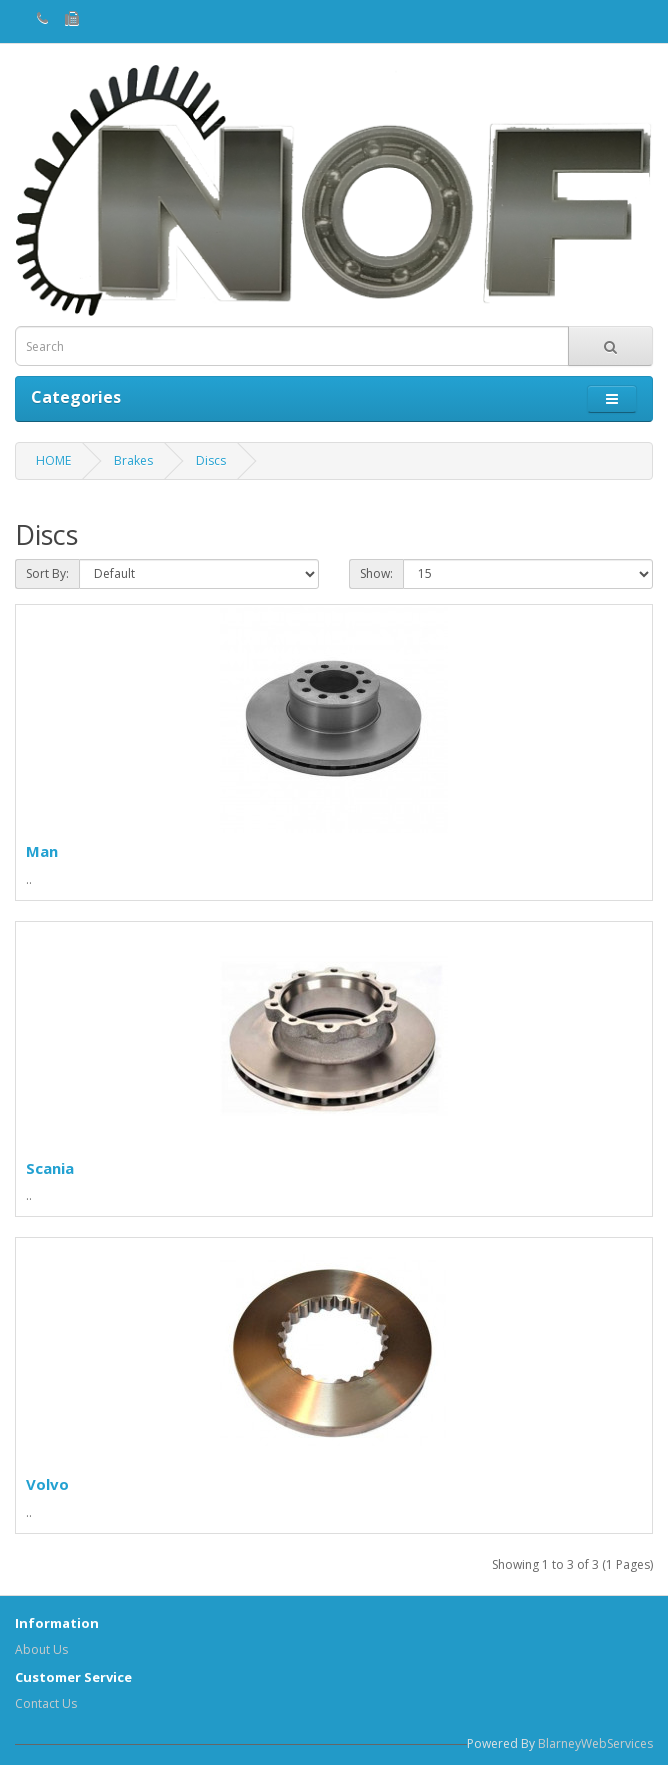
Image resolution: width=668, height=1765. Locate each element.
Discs (211, 460)
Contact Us (46, 1703)
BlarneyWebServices (595, 1743)
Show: (376, 573)
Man (42, 851)
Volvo (47, 1484)
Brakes (133, 460)
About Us (41, 1649)
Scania (50, 1168)
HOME (53, 460)
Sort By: (47, 573)
